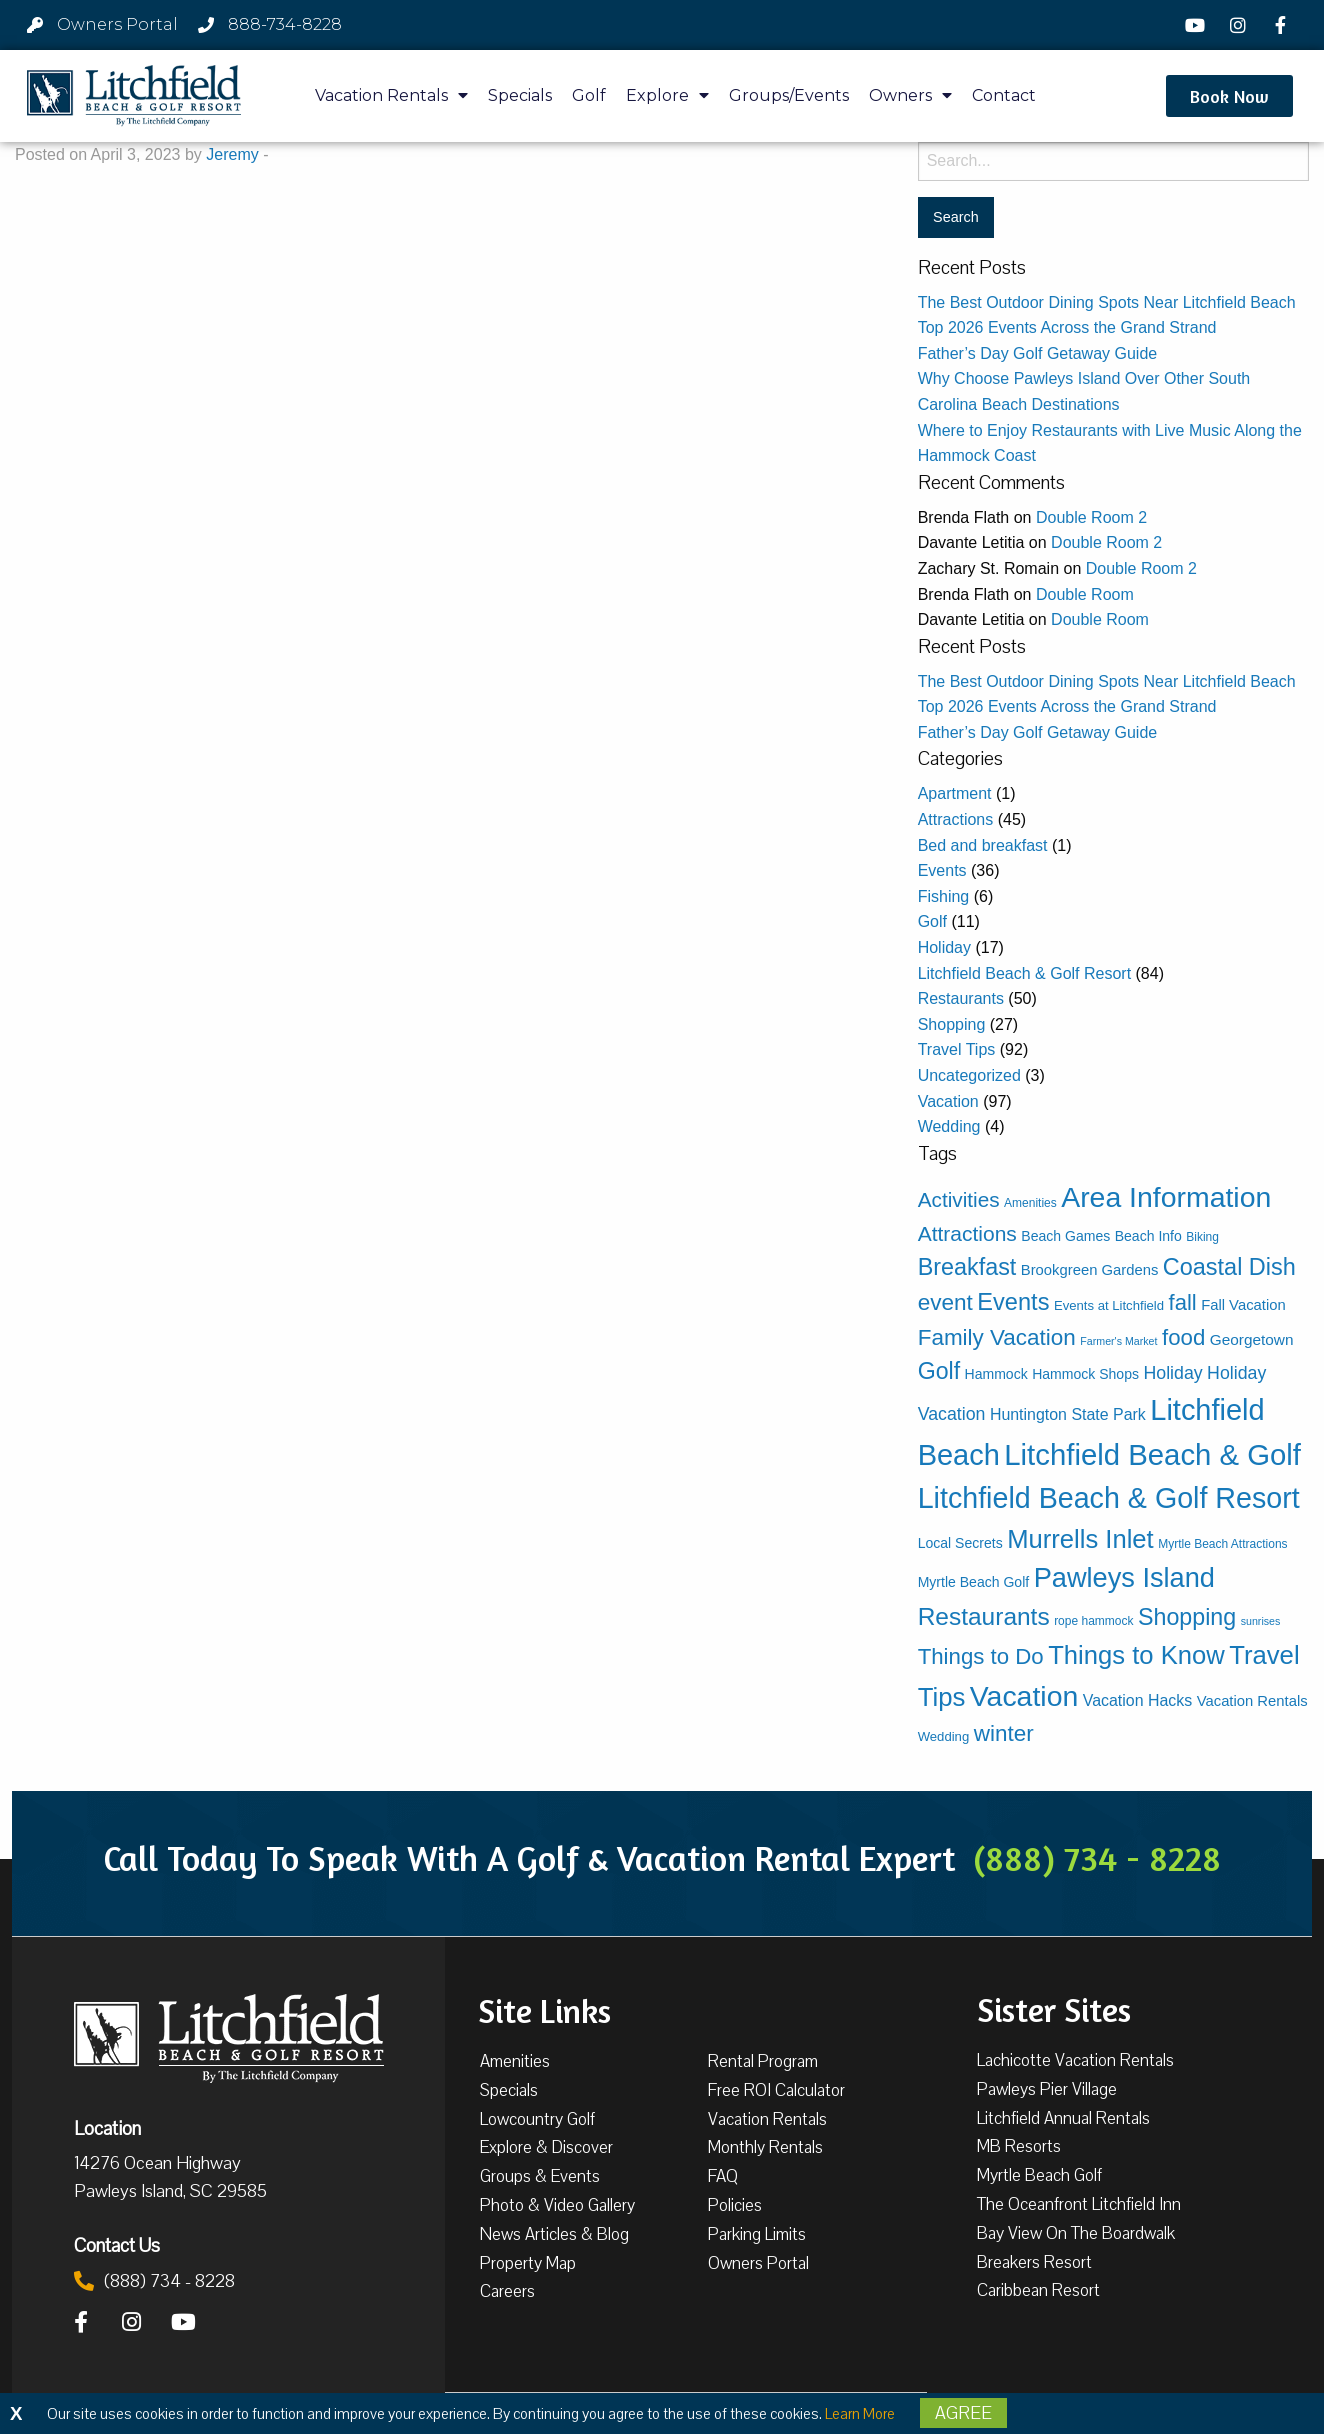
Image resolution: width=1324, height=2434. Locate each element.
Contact (1004, 95)
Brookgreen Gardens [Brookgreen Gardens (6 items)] (1090, 1270)
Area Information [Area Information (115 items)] (1166, 1197)
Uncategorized (969, 1075)
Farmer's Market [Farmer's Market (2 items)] (1118, 1341)
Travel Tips (957, 1049)
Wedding (949, 1126)
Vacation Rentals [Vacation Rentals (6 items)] (1252, 1701)
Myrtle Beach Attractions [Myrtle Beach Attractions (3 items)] (1222, 1544)
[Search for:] (1113, 161)
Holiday (944, 947)
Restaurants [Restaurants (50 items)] (984, 1616)
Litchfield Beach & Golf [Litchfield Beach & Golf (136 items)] (1152, 1454)
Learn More (860, 2414)
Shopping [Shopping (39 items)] (1187, 1617)
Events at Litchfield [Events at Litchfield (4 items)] (1109, 1305)
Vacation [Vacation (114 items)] (1024, 1696)
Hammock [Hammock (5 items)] (996, 1374)
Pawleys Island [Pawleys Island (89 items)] (1124, 1577)
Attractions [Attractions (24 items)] (967, 1233)
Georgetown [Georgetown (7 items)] (1252, 1339)
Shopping (952, 1024)
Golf (589, 95)
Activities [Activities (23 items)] (959, 1199)
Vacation (948, 1101)
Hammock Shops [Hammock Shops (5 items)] (1085, 1374)
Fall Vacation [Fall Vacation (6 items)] (1243, 1305)
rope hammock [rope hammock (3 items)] (1093, 1621)
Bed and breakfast (983, 845)
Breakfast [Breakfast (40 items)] (967, 1267)
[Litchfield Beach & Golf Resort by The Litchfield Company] (134, 96)
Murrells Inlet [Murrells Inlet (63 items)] (1080, 1539)
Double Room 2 (1091, 517)
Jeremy (232, 154)
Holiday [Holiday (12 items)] (1172, 1373)
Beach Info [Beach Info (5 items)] (1148, 1236)
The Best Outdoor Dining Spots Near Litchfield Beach (1107, 302)
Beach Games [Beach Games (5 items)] (1065, 1236)
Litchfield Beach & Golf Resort (1024, 973)
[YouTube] (1198, 25)
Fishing (944, 896)
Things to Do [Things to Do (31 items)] (981, 1656)
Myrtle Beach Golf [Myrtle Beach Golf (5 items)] (974, 1582)
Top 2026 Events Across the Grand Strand (1067, 327)
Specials (520, 95)
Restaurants (961, 998)
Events (942, 870)
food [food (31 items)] (1183, 1337)
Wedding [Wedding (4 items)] (944, 1736)
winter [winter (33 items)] (1004, 1733)
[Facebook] (1283, 25)
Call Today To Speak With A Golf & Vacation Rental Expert (662, 1858)
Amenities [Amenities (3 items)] (1030, 1203)
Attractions (956, 819)
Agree (963, 2413)
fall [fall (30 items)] (1183, 1302)
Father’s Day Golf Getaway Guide (1038, 353)
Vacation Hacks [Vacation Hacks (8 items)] (1138, 1700)
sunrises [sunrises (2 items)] (1261, 1621)
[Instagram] (1240, 25)
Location (107, 2128)
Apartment (955, 793)
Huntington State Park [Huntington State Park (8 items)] (1068, 1414)
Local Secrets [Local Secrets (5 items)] (960, 1543)
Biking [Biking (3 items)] (1202, 1237)
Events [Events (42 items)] (1013, 1302)
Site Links (544, 2009)
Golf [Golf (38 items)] (939, 1371)
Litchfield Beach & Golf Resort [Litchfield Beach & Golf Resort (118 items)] (1109, 1498)
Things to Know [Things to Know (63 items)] (1136, 1655)
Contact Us (117, 2245)
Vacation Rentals (391, 95)
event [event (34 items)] (945, 1302)
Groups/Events (789, 95)
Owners (910, 95)
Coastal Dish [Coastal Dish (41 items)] (1229, 1267)
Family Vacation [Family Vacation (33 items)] (997, 1337)
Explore (667, 95)
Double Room (1085, 594)
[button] (1229, 96)
